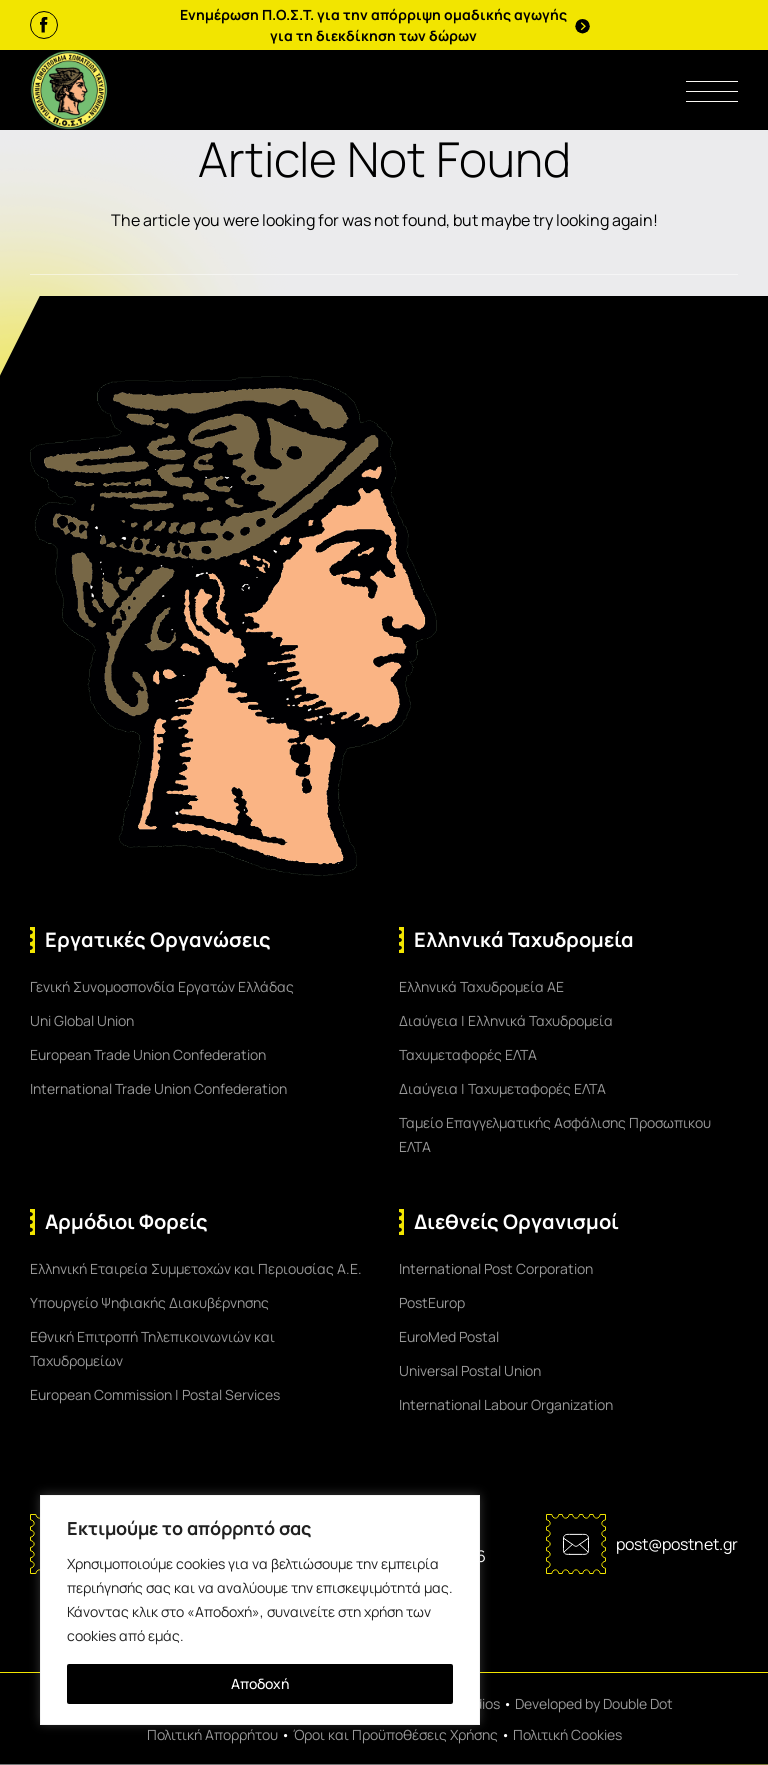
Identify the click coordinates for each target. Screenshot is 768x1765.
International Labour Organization (506, 1404)
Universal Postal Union (470, 1370)
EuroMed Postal (449, 1336)
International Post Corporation (496, 1268)
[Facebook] (44, 25)
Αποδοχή (260, 1683)
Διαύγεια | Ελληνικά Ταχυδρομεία (506, 1020)
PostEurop (432, 1302)
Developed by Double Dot (594, 1703)
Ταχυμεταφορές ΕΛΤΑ (468, 1054)
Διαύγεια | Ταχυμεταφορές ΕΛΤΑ (502, 1088)
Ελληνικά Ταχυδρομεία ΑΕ (481, 986)
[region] (260, 1610)
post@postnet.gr (677, 1544)
